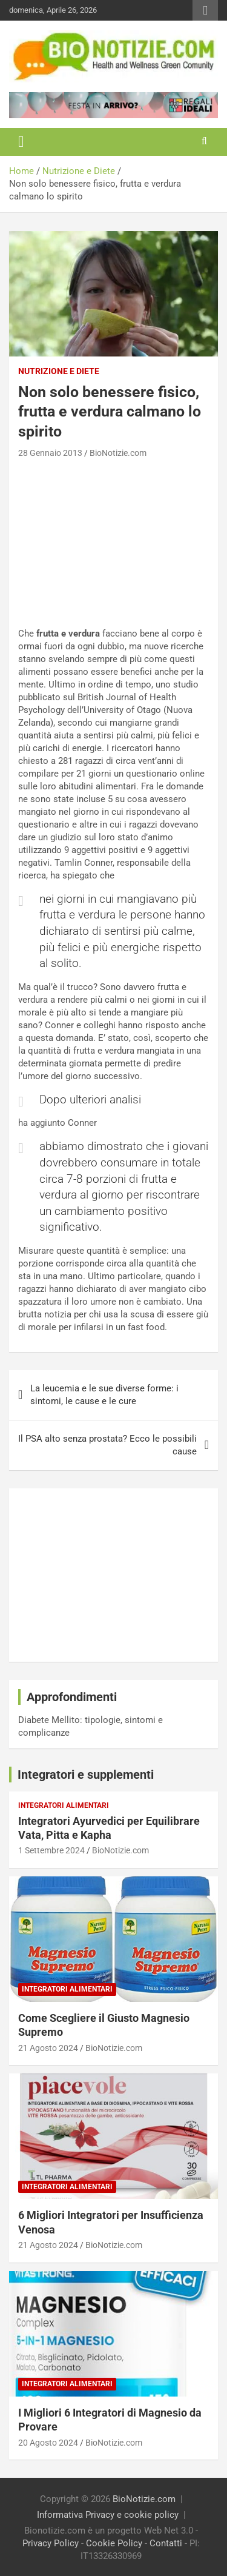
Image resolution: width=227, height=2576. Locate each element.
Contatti (166, 2543)
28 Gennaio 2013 (50, 453)
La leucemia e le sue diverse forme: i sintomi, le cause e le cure (104, 1395)
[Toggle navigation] (21, 142)
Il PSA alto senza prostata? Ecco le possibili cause (107, 1445)
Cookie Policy (114, 2543)
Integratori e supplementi (86, 1774)
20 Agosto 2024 (48, 2442)
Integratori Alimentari (63, 1805)
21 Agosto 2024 (48, 2048)
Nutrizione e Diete (58, 371)
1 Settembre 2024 (51, 1850)
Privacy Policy (50, 2543)
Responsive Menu (205, 10)
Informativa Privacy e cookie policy (108, 2514)
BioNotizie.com (118, 453)
